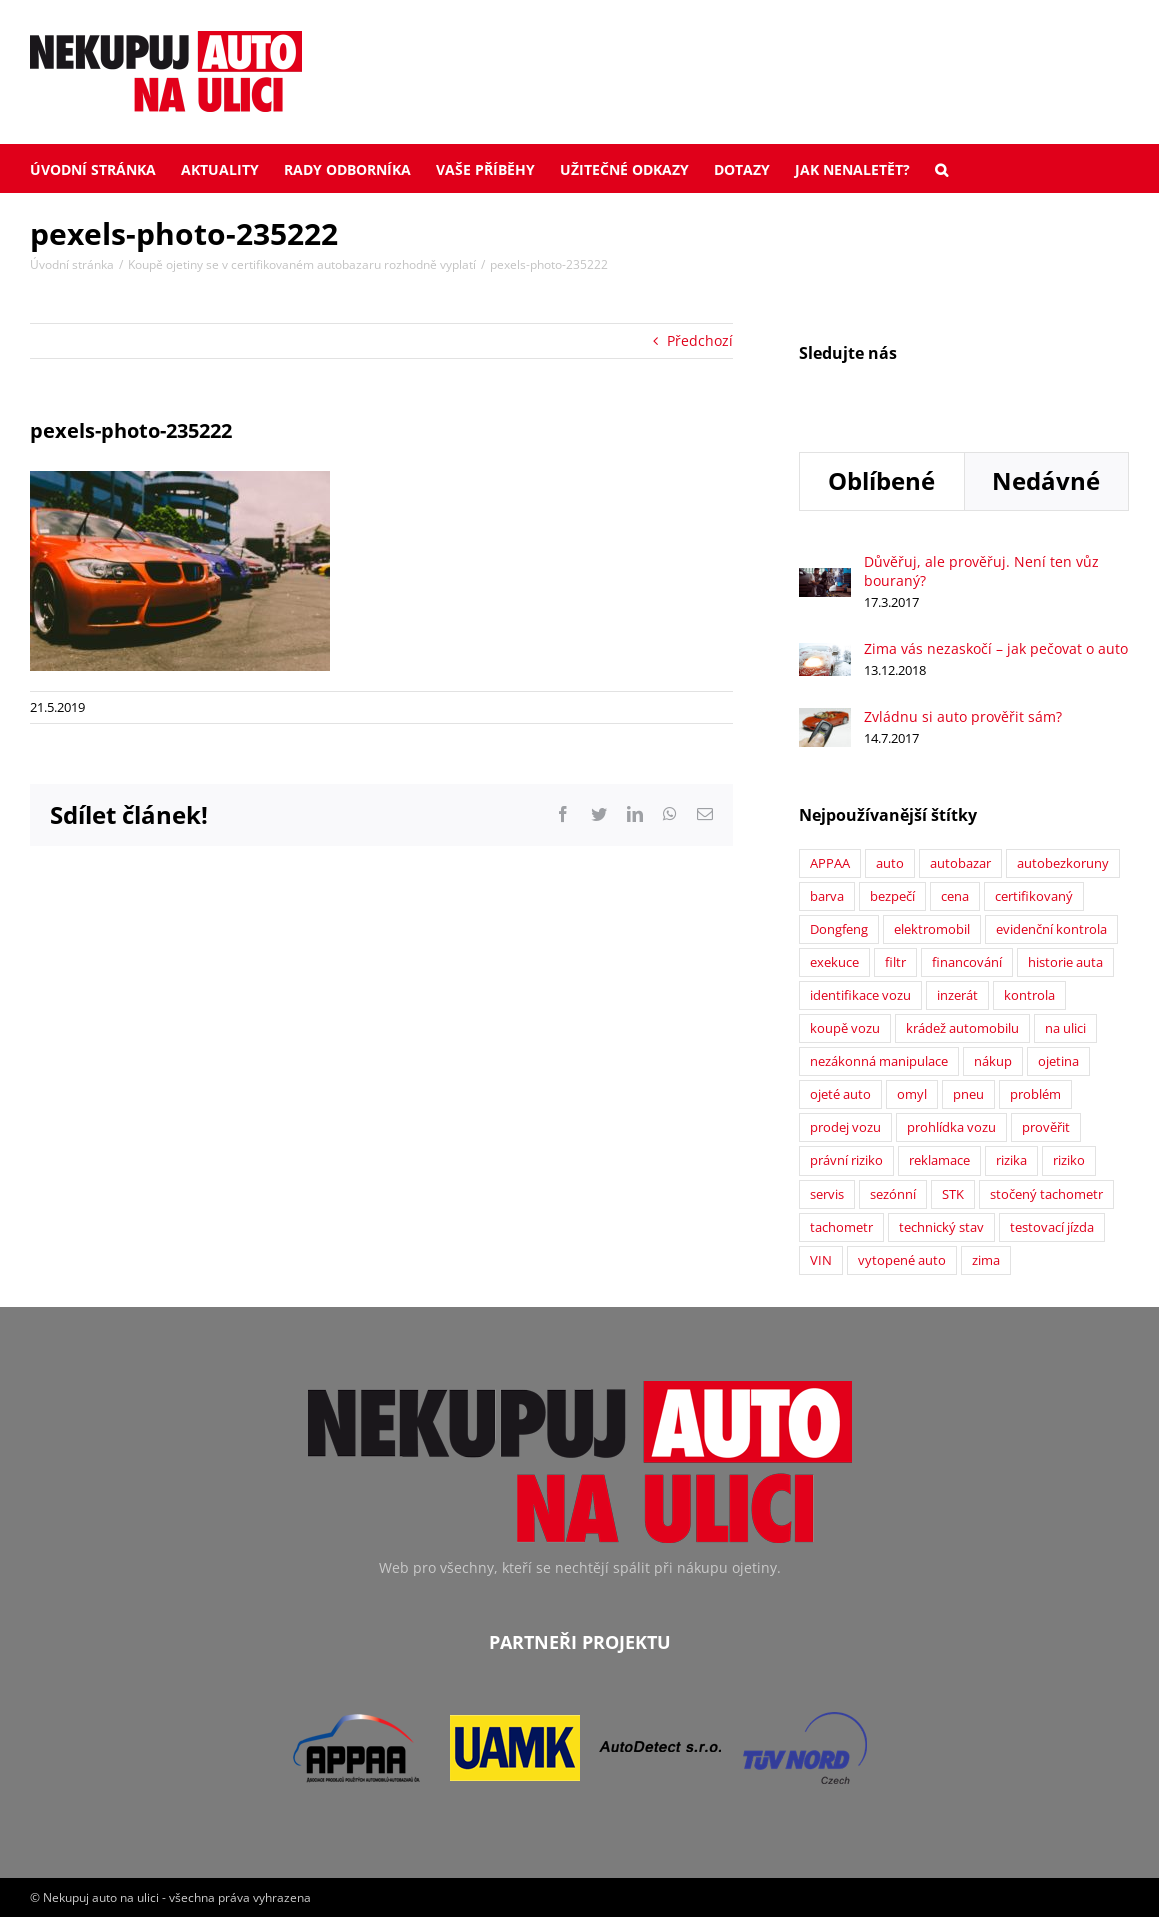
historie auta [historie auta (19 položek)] (1065, 962)
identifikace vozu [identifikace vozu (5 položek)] (860, 995)
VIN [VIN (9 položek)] (821, 1260)
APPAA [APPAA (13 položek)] (830, 863)
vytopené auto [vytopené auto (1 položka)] (902, 1260)
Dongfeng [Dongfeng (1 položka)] (839, 929)
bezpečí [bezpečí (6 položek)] (892, 896)
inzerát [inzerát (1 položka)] (957, 995)
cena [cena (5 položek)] (955, 896)
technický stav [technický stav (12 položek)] (941, 1227)
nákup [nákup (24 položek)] (993, 1061)
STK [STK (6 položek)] (953, 1194)
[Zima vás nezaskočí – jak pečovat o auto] (825, 653)
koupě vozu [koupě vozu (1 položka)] (845, 1028)
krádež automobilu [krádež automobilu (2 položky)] (962, 1028)
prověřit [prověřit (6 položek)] (1046, 1127)
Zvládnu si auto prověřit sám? (963, 716)
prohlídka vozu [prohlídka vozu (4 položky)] (951, 1127)
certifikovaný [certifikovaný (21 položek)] (1034, 896)
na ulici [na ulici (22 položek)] (1065, 1028)
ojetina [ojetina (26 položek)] (1058, 1061)
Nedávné (1046, 480)
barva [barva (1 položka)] (827, 896)
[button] (941, 168)
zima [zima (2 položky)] (986, 1260)
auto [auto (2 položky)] (890, 863)
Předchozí (700, 340)
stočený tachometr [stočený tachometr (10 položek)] (1046, 1194)
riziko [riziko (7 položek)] (1069, 1160)
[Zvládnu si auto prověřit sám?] (825, 718)
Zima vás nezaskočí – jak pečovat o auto (996, 648)
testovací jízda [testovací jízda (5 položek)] (1052, 1227)
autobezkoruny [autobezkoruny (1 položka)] (1063, 863)
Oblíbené (881, 480)
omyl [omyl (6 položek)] (912, 1094)
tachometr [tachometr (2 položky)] (841, 1227)
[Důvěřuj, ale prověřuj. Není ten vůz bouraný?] (825, 578)
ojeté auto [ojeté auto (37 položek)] (840, 1094)
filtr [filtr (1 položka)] (895, 962)
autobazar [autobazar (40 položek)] (960, 863)
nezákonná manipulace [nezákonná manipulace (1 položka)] (879, 1061)
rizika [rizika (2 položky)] (1011, 1160)
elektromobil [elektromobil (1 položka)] (932, 929)
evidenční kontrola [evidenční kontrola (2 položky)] (1051, 929)
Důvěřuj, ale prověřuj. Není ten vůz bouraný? (981, 571)
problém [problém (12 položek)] (1035, 1094)
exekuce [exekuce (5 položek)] (834, 962)
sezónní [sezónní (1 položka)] (893, 1194)
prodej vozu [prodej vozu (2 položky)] (845, 1127)
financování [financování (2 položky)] (967, 962)
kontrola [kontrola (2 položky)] (1029, 995)
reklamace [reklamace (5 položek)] (939, 1160)
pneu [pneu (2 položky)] (968, 1094)
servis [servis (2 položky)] (827, 1194)
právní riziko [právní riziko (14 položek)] (846, 1160)
